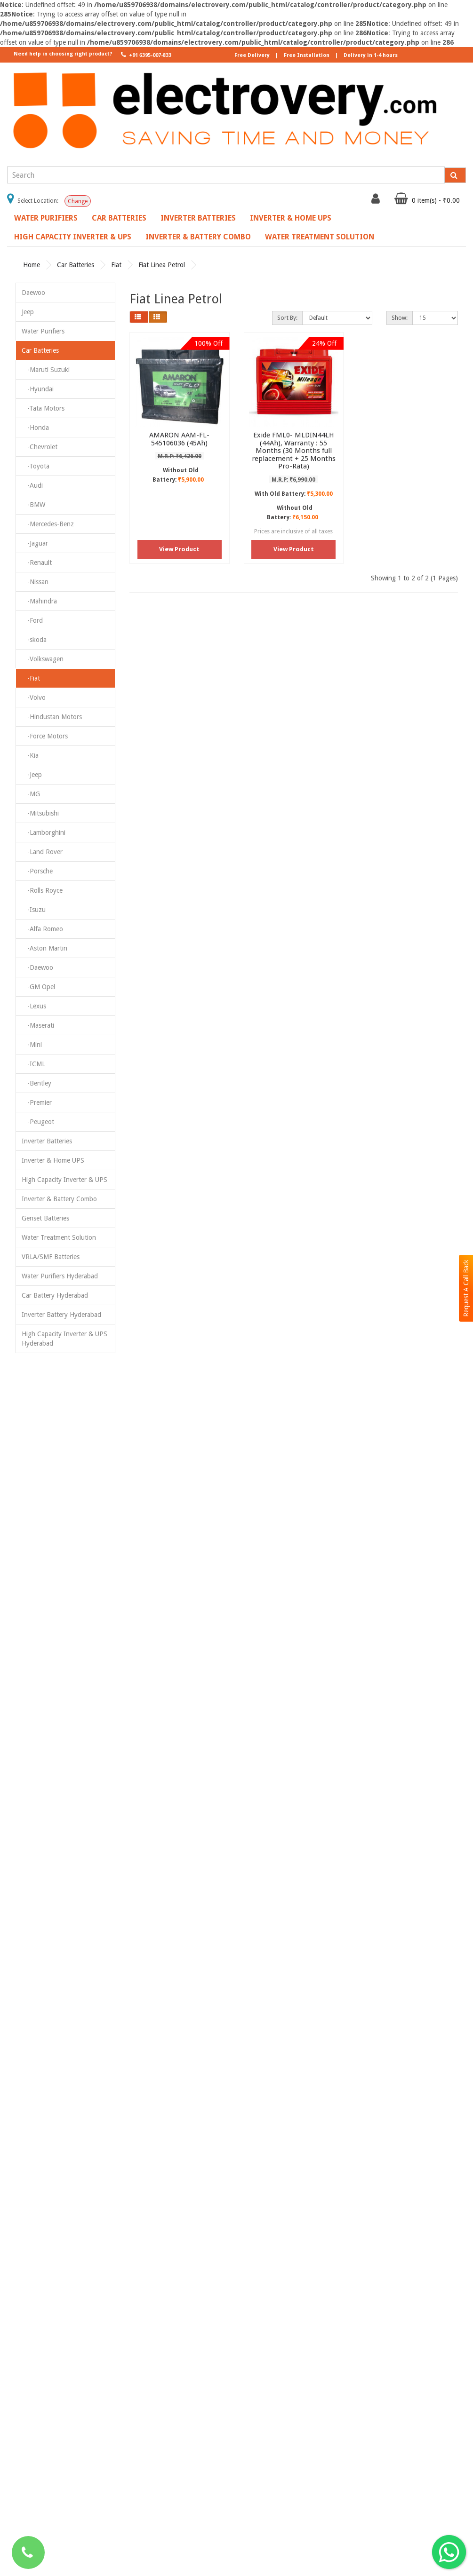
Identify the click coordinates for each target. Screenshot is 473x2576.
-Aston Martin (44, 948)
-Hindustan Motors (52, 717)
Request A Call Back (466, 1288)
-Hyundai (38, 389)
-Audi (32, 485)
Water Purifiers (46, 218)
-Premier (37, 1102)
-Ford (32, 620)
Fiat (116, 265)
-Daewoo (37, 967)
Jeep (28, 312)
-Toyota (35, 466)
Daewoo (33, 292)
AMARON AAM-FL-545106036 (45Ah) (179, 439)
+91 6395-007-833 (145, 54)
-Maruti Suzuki (46, 369)
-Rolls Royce (42, 890)
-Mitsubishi (40, 813)
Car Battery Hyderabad (55, 1295)
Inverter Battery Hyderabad (61, 1314)
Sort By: (287, 318)
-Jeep (32, 774)
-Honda (35, 427)
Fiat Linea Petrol (161, 265)
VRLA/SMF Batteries (51, 1256)
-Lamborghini (43, 832)
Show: (400, 318)
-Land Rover (42, 852)
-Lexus (34, 1006)
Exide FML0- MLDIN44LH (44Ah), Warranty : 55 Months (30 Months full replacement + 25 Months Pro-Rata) (294, 450)
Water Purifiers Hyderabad (60, 1276)
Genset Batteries (45, 1218)
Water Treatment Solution (319, 236)
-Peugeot (38, 1122)
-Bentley (36, 1083)
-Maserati (38, 1025)
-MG (31, 794)
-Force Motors (45, 736)
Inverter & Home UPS (290, 218)
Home (31, 265)
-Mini (32, 1044)
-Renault (37, 562)
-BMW (33, 504)
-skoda (34, 639)
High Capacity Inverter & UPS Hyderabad (64, 1338)
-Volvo (34, 697)
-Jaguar (35, 543)
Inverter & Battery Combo (198, 236)
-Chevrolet (39, 447)
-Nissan (35, 582)
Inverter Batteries (198, 218)
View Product (179, 549)
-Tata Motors (43, 408)
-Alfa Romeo (42, 929)
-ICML (33, 1064)
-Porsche (37, 871)
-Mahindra (39, 601)
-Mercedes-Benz (48, 524)
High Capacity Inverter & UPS (72, 236)
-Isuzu (34, 909)
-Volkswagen (43, 659)
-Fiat (31, 678)
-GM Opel (38, 987)
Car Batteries (119, 218)
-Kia (30, 755)
